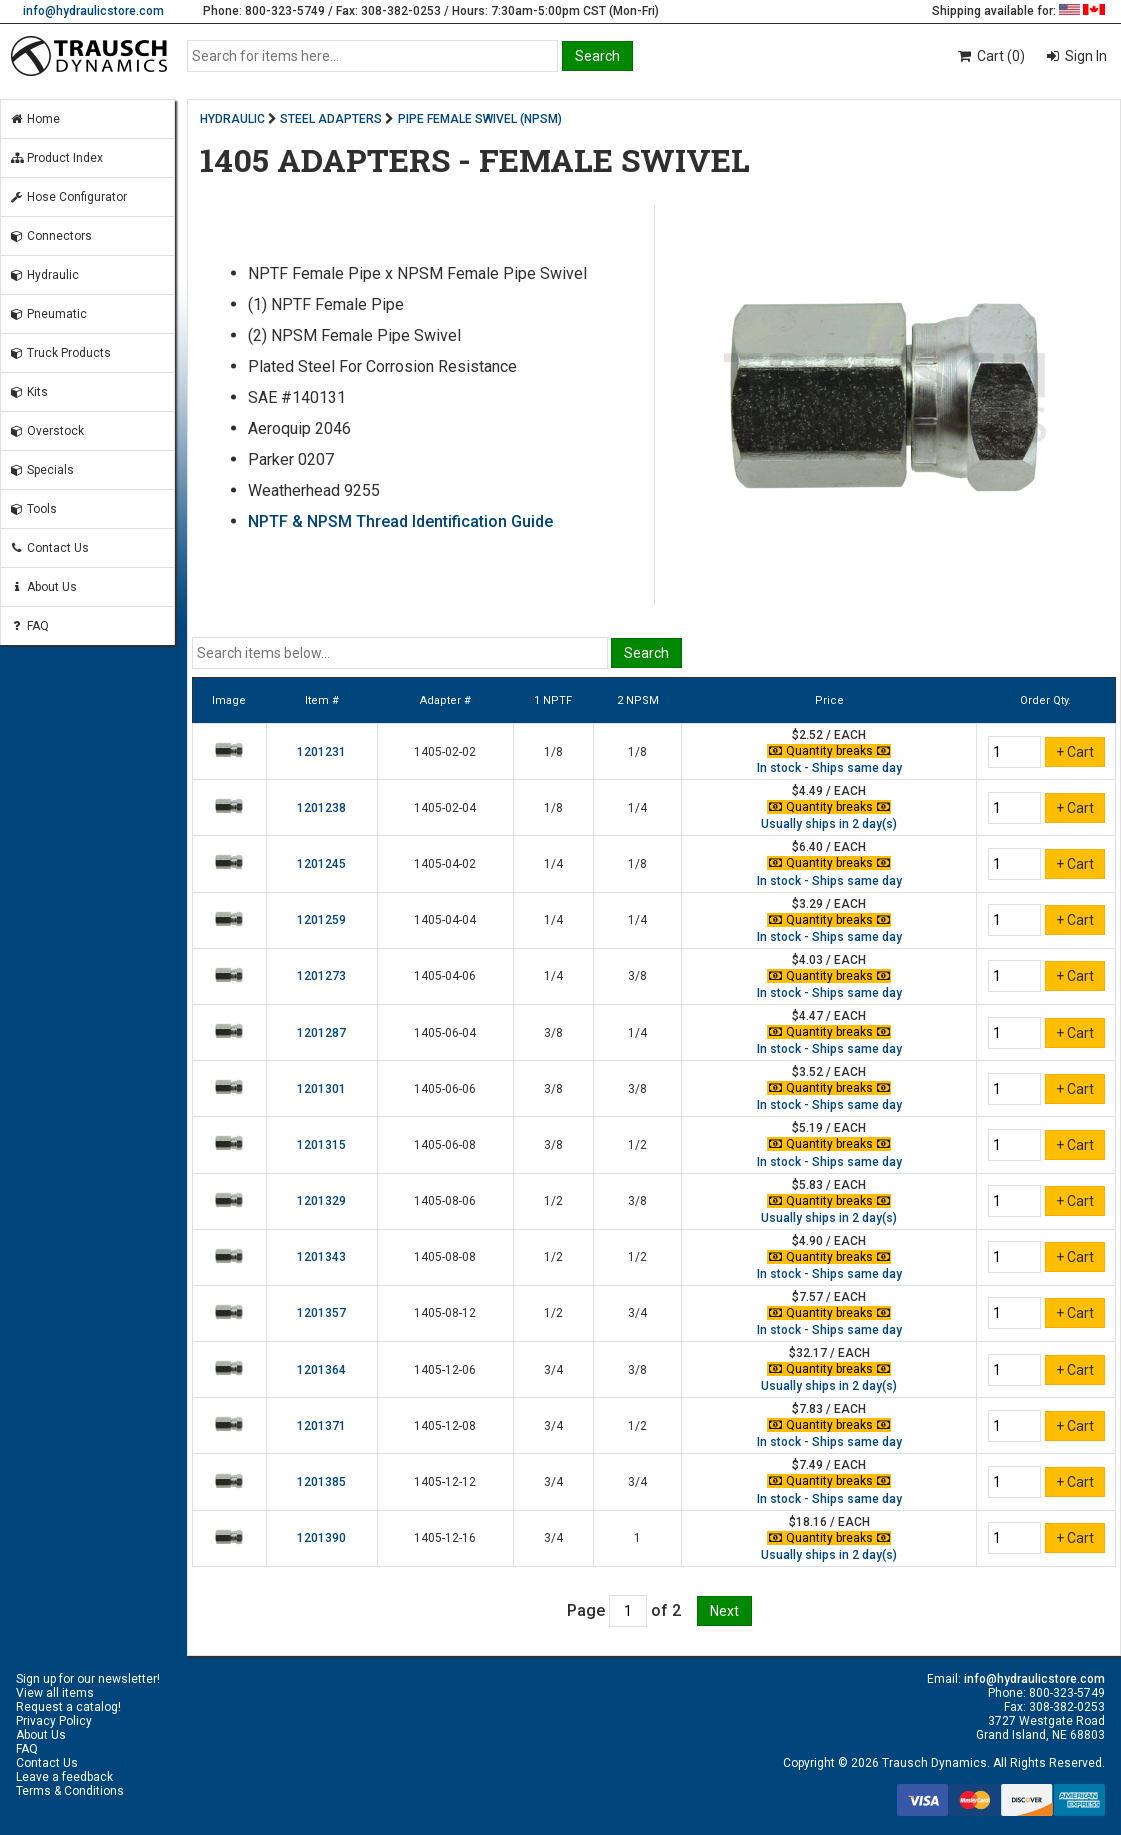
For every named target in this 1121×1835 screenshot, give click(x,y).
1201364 (321, 1370)
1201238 (321, 808)
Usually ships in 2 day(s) (829, 824)
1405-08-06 (445, 1201)
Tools (33, 509)
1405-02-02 (445, 752)
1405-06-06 (445, 1089)
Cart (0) (990, 56)
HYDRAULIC (232, 119)
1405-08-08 (445, 1257)
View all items (55, 1693)
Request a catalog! (68, 1707)
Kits (28, 392)
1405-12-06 (445, 1370)
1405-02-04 (445, 808)
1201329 (321, 1201)
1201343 (321, 1257)
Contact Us (49, 548)
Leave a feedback (64, 1777)
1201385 (321, 1482)
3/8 (637, 976)
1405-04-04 (445, 920)
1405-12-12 (445, 1482)
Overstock (46, 431)
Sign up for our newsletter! (88, 1679)
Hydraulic (44, 275)
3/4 (637, 1313)
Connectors (50, 236)
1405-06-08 (445, 1145)
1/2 (637, 1145)
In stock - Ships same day (829, 768)
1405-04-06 (445, 976)
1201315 (321, 1145)
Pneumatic (48, 314)
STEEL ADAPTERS (331, 119)
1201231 (321, 752)
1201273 (321, 976)
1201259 (321, 920)
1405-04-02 (445, 864)
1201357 (321, 1313)
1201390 (321, 1538)
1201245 (321, 864)
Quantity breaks (829, 751)
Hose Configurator (68, 197)
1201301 (321, 1089)
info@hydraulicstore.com (93, 11)
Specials (41, 470)
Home (34, 119)
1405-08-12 (445, 1313)
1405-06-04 (445, 1033)
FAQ (29, 626)
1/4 (637, 808)
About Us (43, 587)
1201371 (321, 1426)
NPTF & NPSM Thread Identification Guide (400, 521)
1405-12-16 (445, 1538)
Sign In (1084, 56)
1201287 (321, 1033)
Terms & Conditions (70, 1791)
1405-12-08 (445, 1426)
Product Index (56, 158)
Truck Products (60, 353)
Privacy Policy (54, 1721)
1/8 (553, 752)
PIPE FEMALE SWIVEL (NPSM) (480, 119)
